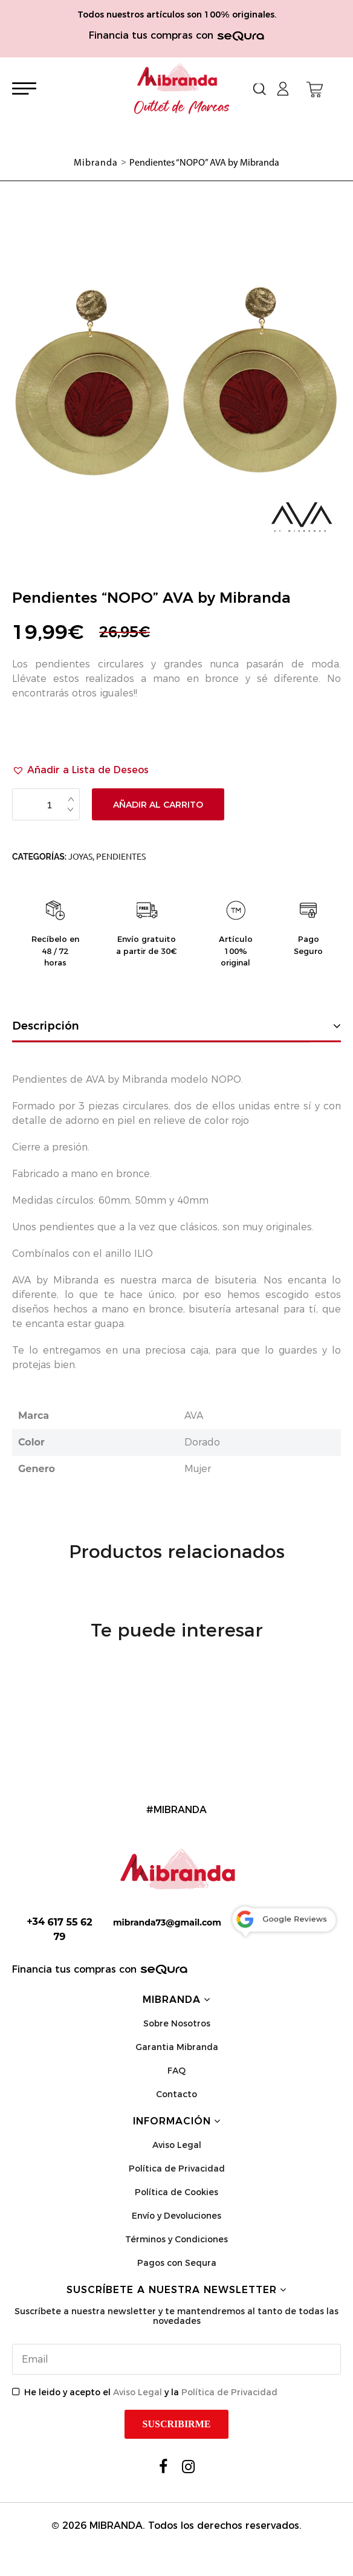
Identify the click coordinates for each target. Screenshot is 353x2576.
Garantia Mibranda (176, 2047)
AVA (193, 1415)
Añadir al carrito (158, 804)
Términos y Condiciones (176, 2239)
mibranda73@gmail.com (167, 1922)
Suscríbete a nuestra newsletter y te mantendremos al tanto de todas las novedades (176, 2316)
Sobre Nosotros (176, 2023)
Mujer (197, 1469)
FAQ (176, 2070)
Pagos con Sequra (176, 2262)
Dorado (202, 1442)
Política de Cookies (176, 2192)
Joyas (80, 856)
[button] (80, 770)
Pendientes (121, 856)
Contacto (176, 2094)
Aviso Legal (176, 2145)
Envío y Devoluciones (176, 2215)
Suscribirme (177, 2424)
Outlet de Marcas (182, 107)
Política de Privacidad (177, 2168)
